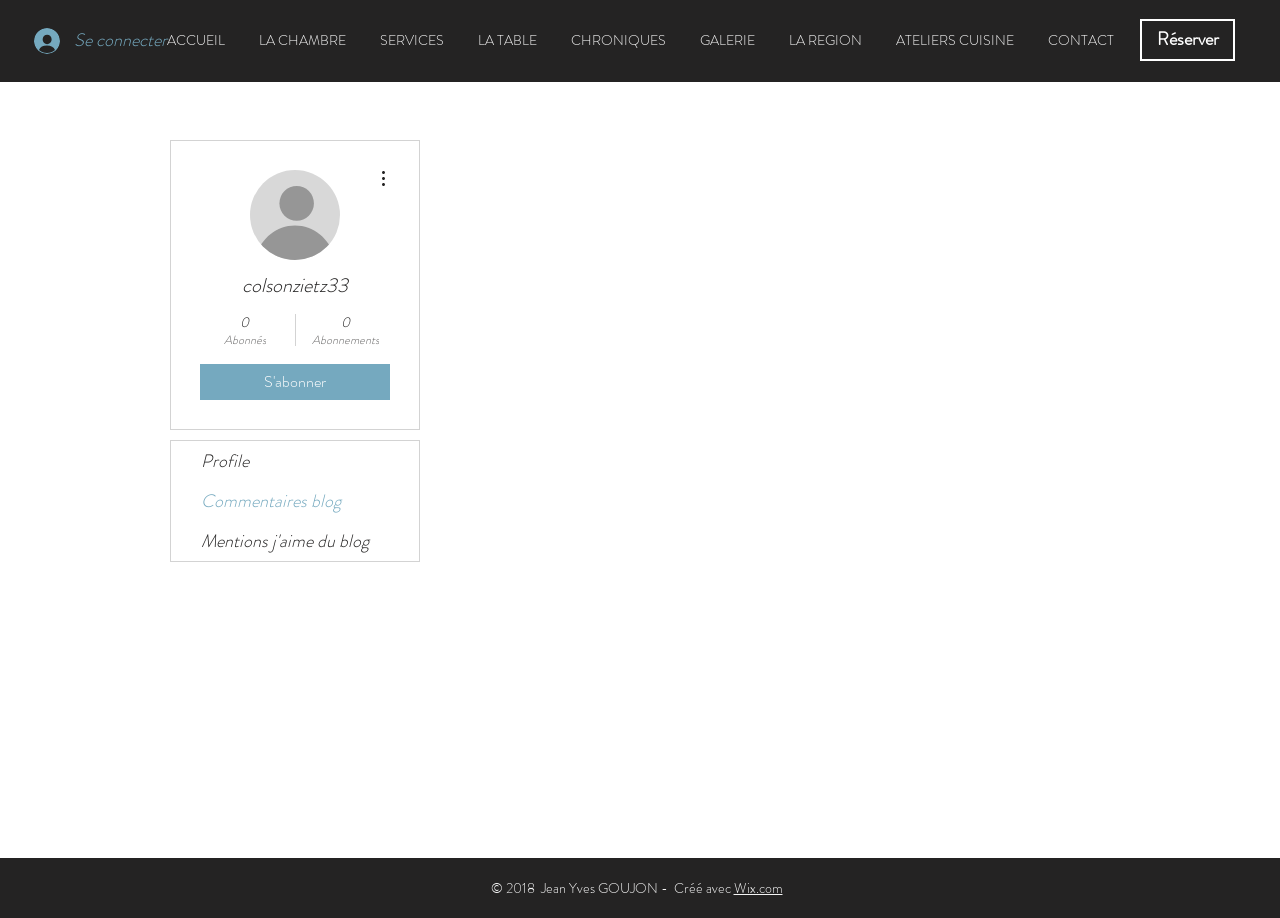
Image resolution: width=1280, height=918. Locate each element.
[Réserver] (1187, 40)
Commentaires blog (271, 501)
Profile (225, 461)
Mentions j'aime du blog (285, 541)
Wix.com (758, 888)
